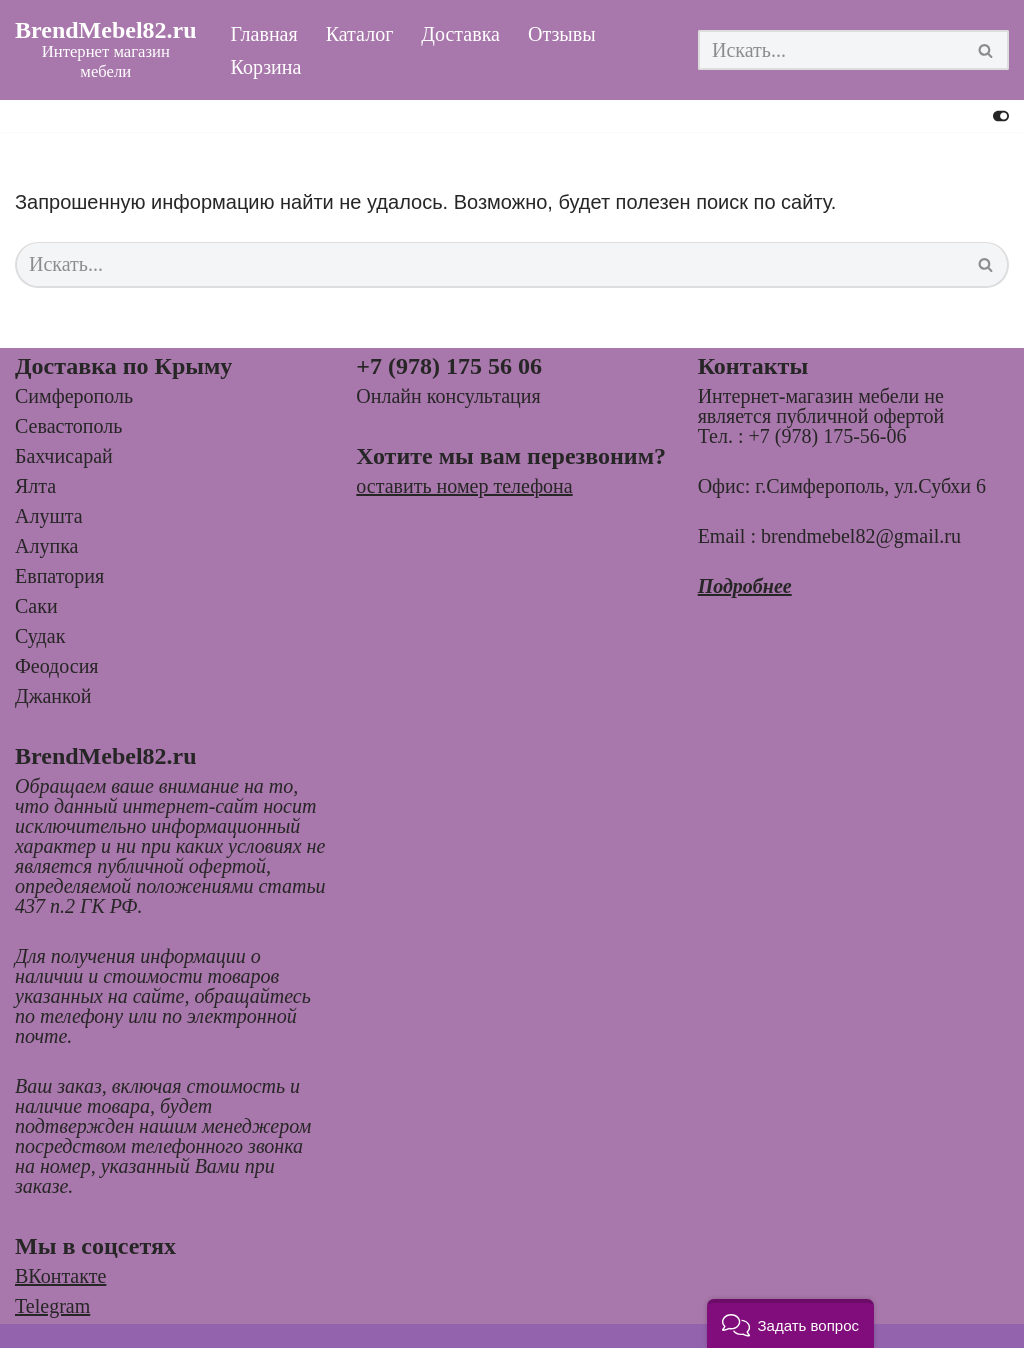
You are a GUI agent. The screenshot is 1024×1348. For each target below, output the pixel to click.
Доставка (460, 34)
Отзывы (562, 34)
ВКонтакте (60, 1276)
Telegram (52, 1306)
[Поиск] (831, 50)
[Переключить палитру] (1001, 116)
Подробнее (745, 586)
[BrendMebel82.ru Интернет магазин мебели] (106, 50)
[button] (790, 1323)
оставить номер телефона (464, 486)
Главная (264, 34)
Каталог (360, 34)
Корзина (266, 67)
